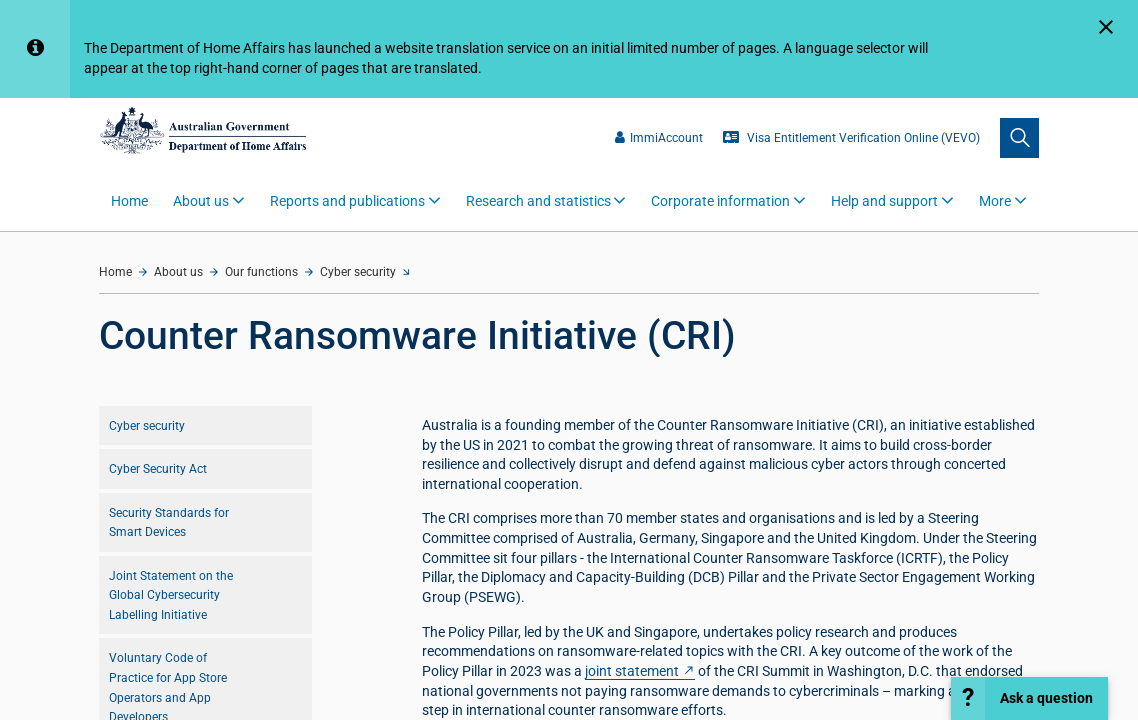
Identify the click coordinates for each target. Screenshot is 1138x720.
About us (178, 272)
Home (129, 201)
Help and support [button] (884, 201)
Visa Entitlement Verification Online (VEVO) (851, 138)
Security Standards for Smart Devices (169, 522)
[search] (1019, 137)
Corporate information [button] (720, 201)
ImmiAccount (659, 138)
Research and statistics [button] (538, 201)
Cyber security (358, 272)
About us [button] (201, 201)
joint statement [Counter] (632, 671)
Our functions (261, 272)
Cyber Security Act (158, 468)
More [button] (995, 201)
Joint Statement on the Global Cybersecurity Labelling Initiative (171, 595)
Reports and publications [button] (347, 201)
